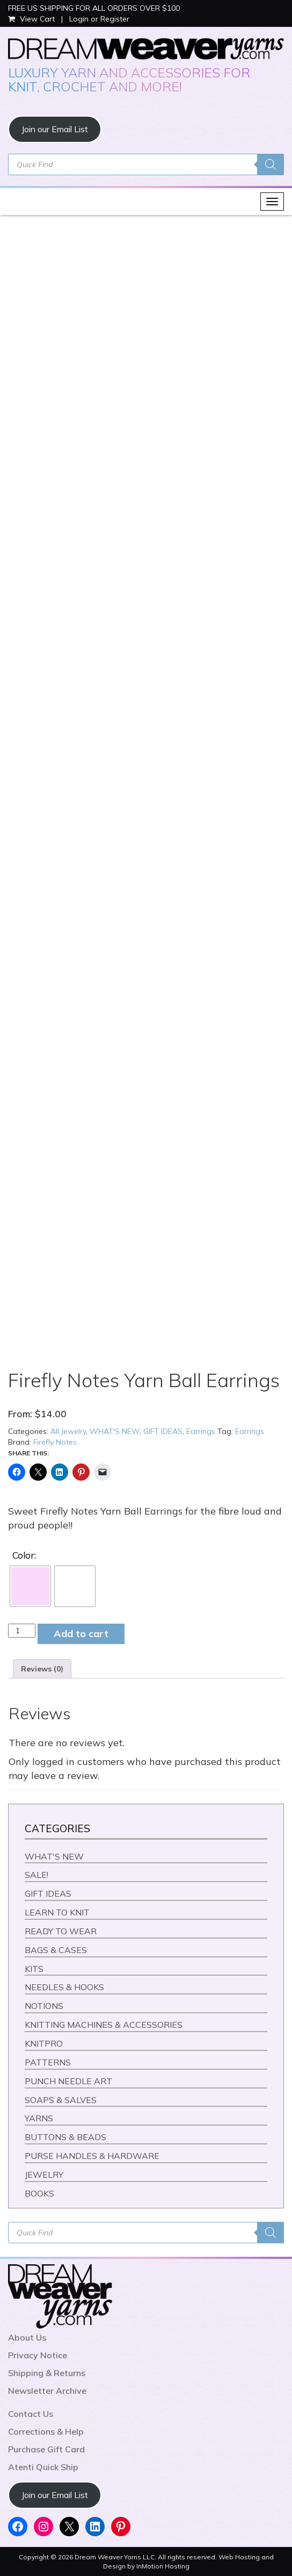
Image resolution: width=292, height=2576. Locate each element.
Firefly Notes (55, 1442)
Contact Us (30, 2413)
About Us (27, 2337)
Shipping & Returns (46, 2372)
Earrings (200, 1431)
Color (23, 1555)
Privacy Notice (37, 2355)
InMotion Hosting (162, 2566)
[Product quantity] (21, 1631)
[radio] (30, 1586)
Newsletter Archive (47, 2390)
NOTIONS (44, 2005)
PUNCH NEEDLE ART (68, 2081)
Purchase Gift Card (46, 2449)
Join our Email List (54, 129)
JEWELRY (44, 2174)
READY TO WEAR (61, 1931)
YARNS (39, 2118)
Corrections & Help (46, 2431)
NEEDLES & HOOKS (64, 1987)
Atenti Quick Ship (43, 2467)
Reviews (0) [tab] (42, 1669)
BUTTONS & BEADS (65, 2137)
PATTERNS (48, 2062)
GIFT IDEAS (162, 1431)
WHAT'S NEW (115, 1431)
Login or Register (99, 19)
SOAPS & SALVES (61, 2099)
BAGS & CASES (56, 1949)
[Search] (270, 164)
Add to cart (81, 1633)
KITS (34, 1968)
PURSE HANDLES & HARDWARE (92, 2155)
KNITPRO (44, 2043)
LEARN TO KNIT (57, 1912)
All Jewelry (68, 1431)
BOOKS (39, 2193)
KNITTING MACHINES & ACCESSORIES (103, 2024)
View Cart (32, 19)
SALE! (36, 1874)
